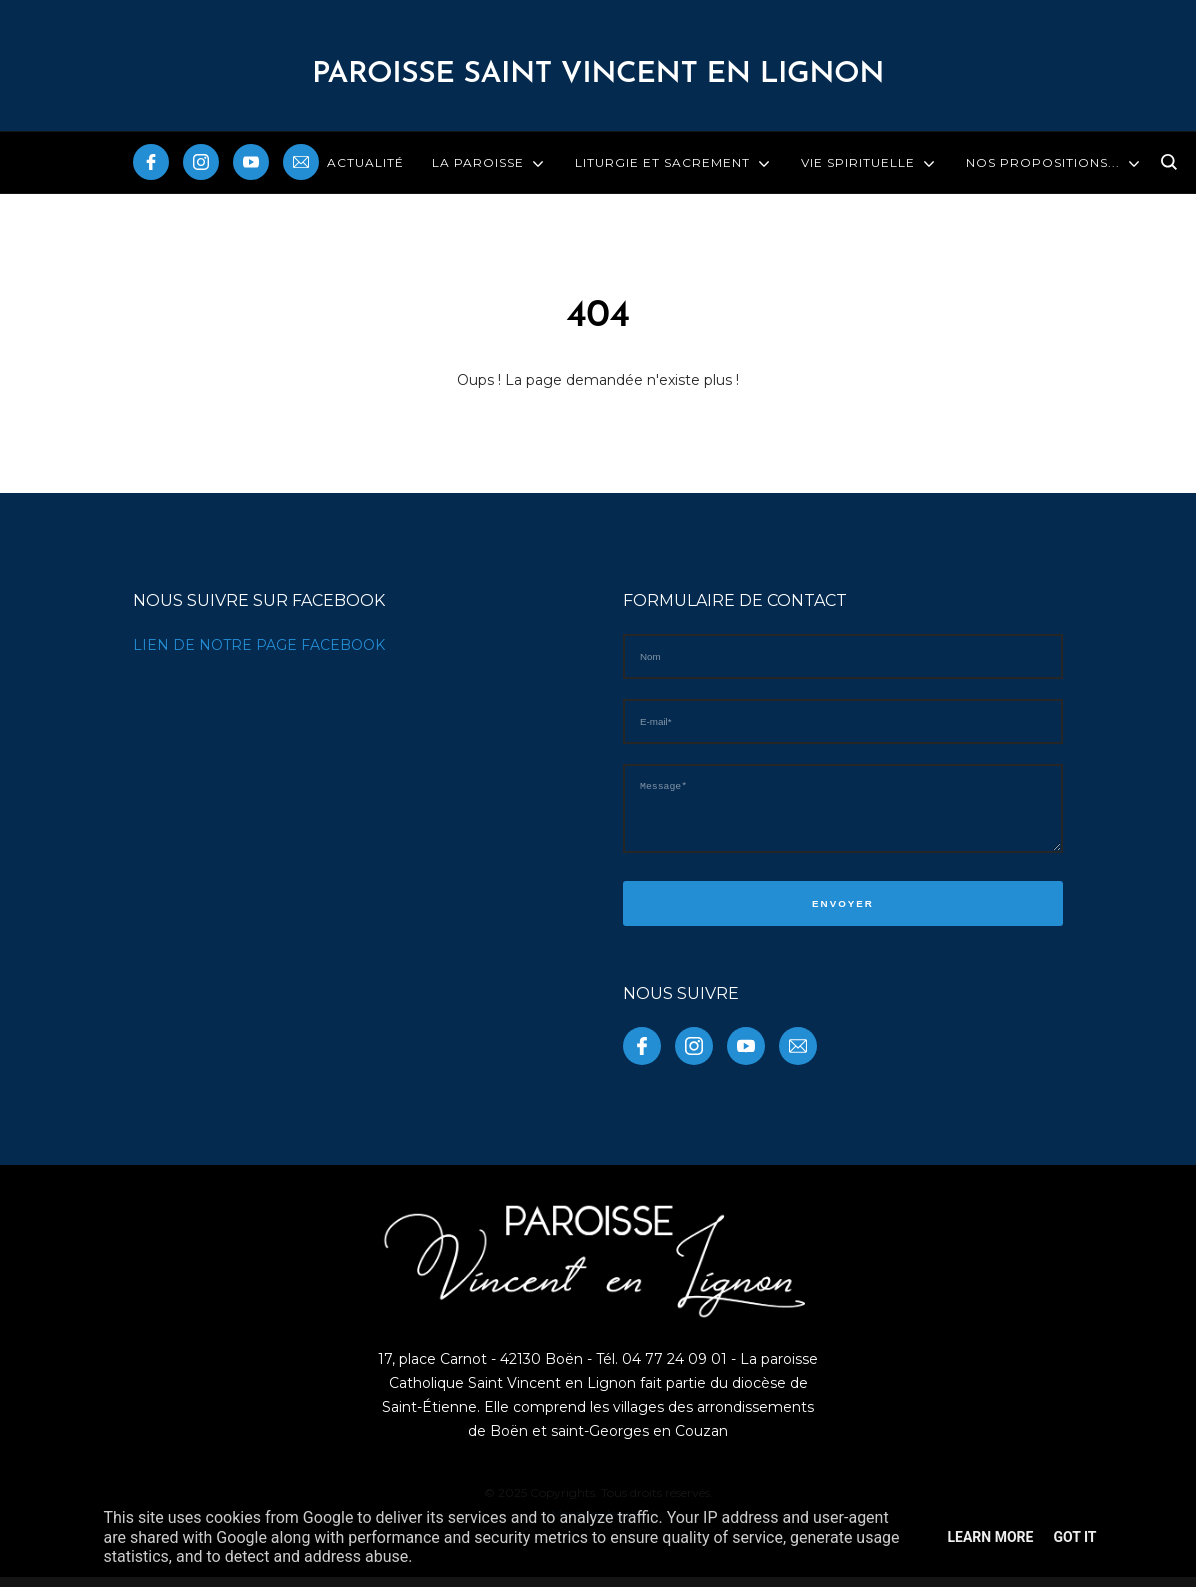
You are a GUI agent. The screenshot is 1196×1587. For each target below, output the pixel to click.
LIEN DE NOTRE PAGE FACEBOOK (259, 645)
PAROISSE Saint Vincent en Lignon (598, 74)
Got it (1074, 1537)
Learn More (990, 1537)
